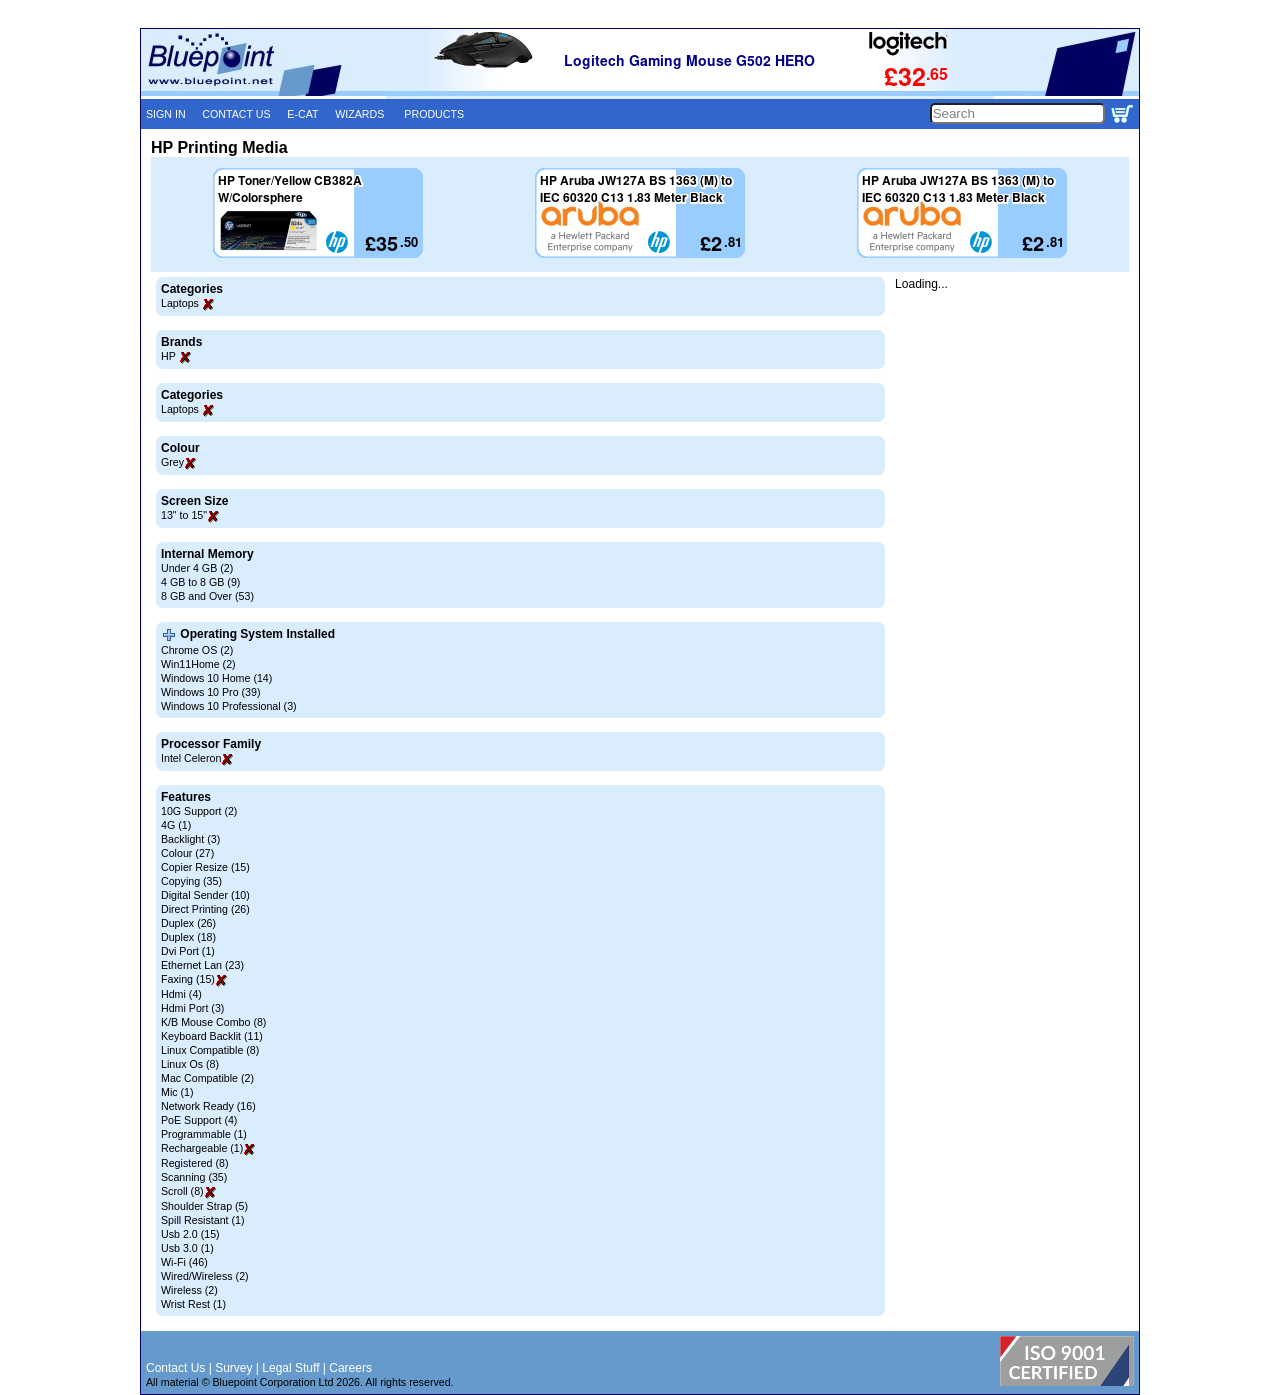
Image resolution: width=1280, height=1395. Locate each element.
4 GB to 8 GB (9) (200, 582)
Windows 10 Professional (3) (229, 706)
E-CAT (302, 114)
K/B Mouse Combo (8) (213, 1022)
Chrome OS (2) (197, 650)
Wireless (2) (189, 1290)
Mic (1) (177, 1092)
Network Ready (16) (208, 1106)
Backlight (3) (190, 839)
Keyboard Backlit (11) (212, 1036)
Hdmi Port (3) (192, 1008)
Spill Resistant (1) (203, 1220)
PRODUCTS (434, 114)
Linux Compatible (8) (210, 1050)
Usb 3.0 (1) (187, 1248)
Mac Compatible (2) (207, 1078)
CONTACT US (236, 114)
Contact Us (175, 1368)
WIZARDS (359, 114)
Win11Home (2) (198, 664)
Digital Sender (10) (205, 895)
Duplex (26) (188, 923)
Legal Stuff (290, 1368)
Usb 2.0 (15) (190, 1234)
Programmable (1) (204, 1134)
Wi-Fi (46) (184, 1262)
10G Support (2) (199, 811)
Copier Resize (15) (205, 867)
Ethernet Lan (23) (202, 965)
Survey (233, 1368)
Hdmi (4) (181, 994)
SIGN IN (166, 114)
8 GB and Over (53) (207, 596)
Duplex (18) (188, 937)
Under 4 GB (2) (197, 568)
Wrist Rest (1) (193, 1304)
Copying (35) (191, 881)
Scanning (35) (194, 1177)
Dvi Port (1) (188, 951)
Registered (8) (195, 1163)
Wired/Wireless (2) (205, 1276)
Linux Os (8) (190, 1064)
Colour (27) (187, 853)
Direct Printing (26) (205, 909)
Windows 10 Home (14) (216, 678)
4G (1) (176, 825)
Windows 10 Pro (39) (211, 692)
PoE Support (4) (199, 1120)
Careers (350, 1368)
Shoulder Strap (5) (204, 1206)
